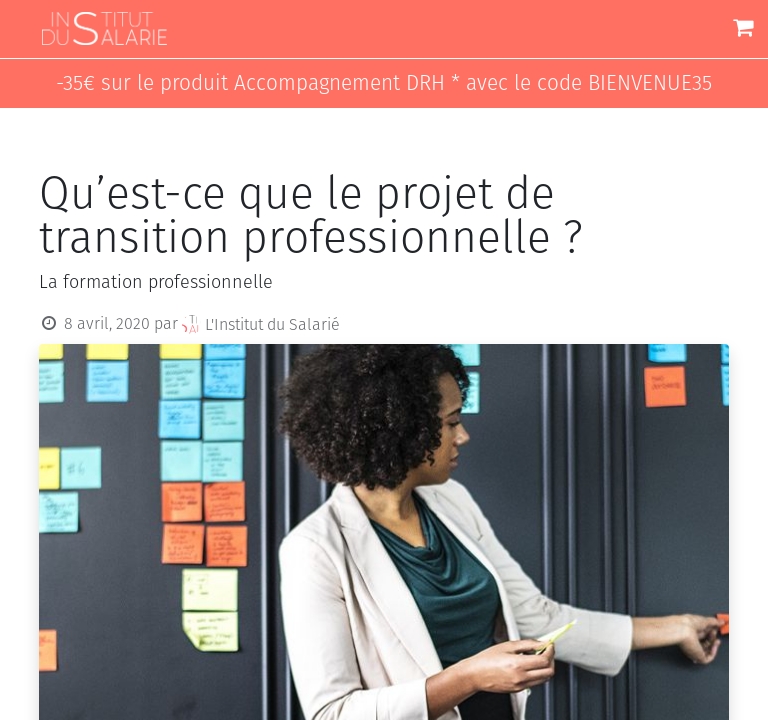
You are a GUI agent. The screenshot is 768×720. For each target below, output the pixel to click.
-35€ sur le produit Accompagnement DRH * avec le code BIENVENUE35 (384, 83)
